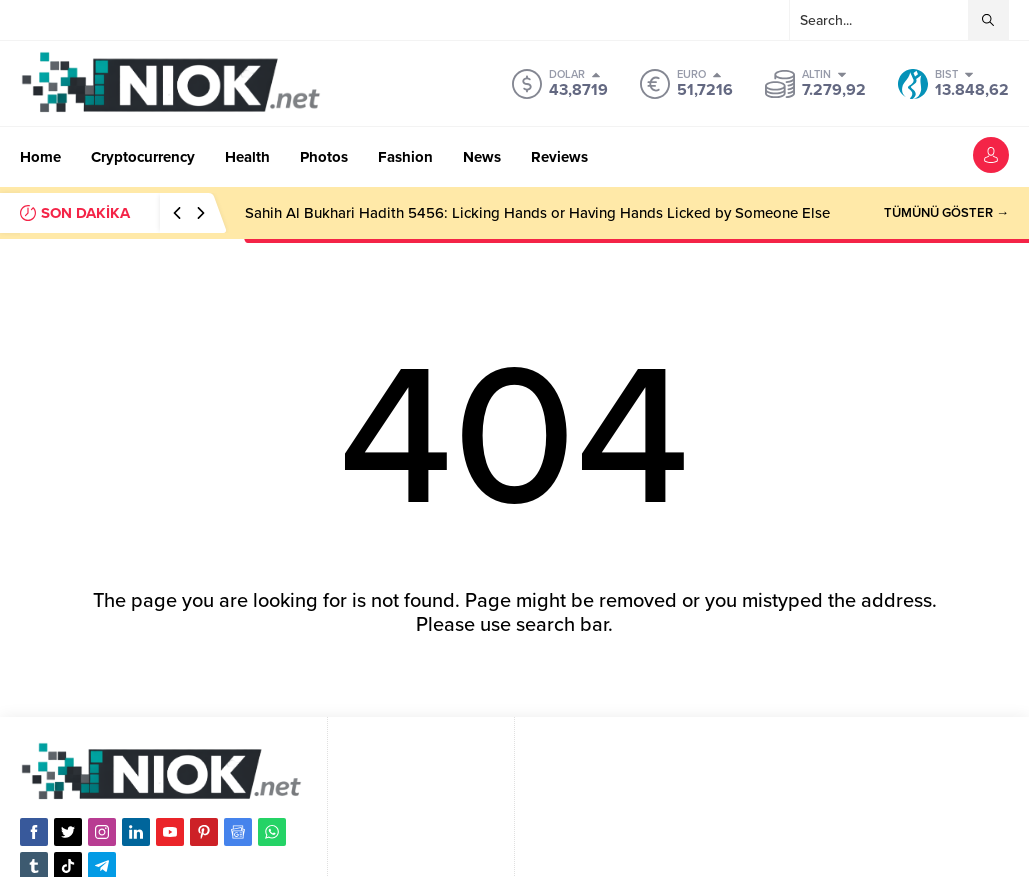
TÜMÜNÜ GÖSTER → (946, 213)
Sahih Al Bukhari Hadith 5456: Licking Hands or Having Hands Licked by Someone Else (537, 213)
